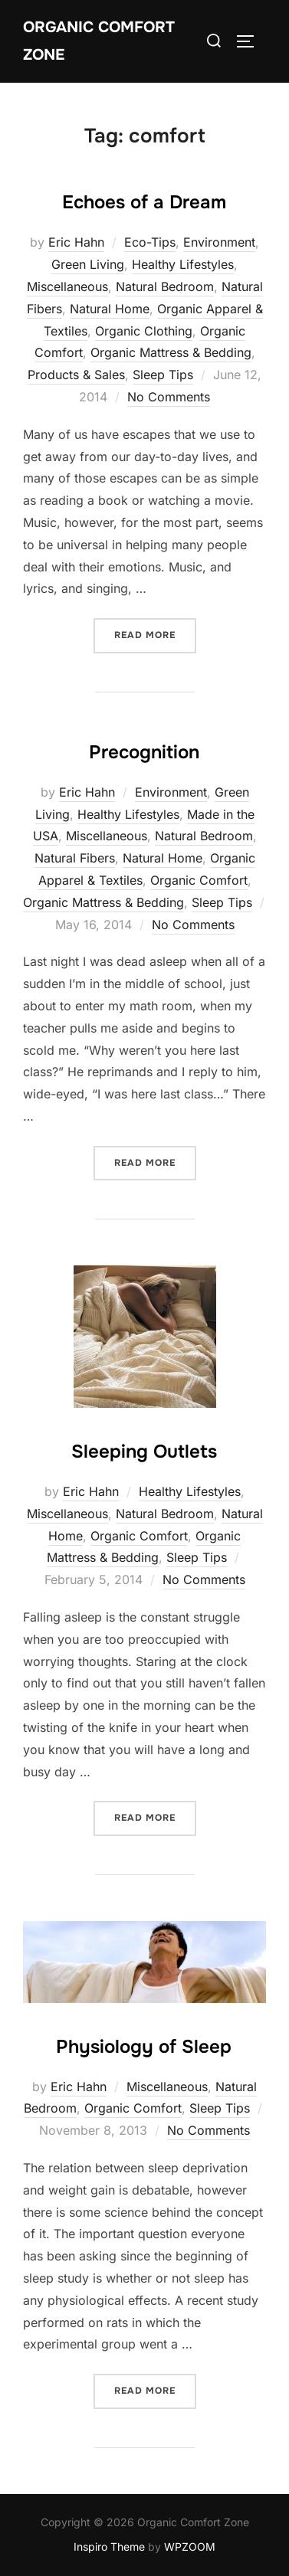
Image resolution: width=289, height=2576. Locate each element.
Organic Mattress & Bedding (170, 352)
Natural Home (109, 308)
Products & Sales (76, 374)
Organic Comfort (199, 880)
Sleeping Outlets (144, 1451)
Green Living (87, 264)
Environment (219, 242)
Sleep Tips (163, 374)
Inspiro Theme (109, 2546)
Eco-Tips (150, 242)
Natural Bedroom (165, 286)
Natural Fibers (74, 858)
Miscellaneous (67, 286)
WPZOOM (189, 2546)
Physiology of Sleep (144, 2046)
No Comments (168, 396)
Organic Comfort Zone (99, 41)
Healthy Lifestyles (183, 264)
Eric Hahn (76, 242)
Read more (155, 634)
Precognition (144, 752)
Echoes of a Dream (144, 202)
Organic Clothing (143, 331)
